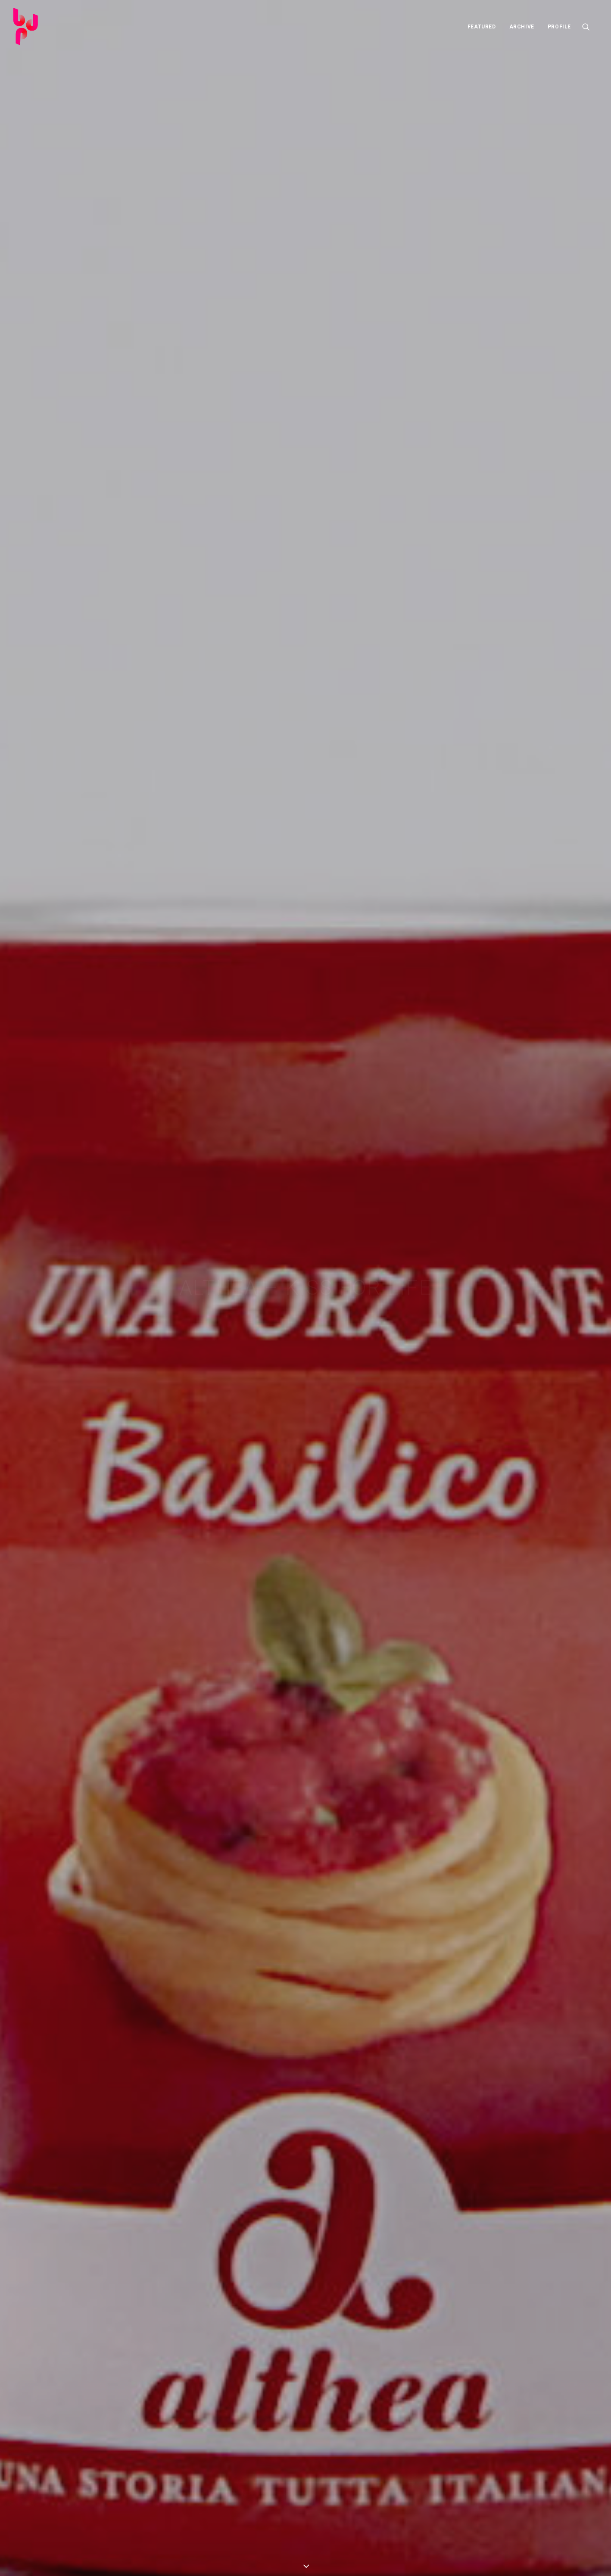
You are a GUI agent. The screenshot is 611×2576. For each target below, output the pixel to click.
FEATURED (482, 27)
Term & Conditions (266, 2558)
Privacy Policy (311, 2558)
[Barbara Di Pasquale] (26, 26)
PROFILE (559, 27)
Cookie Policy (351, 2558)
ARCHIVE (521, 27)
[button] (590, 26)
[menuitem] (481, 26)
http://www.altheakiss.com (86, 433)
